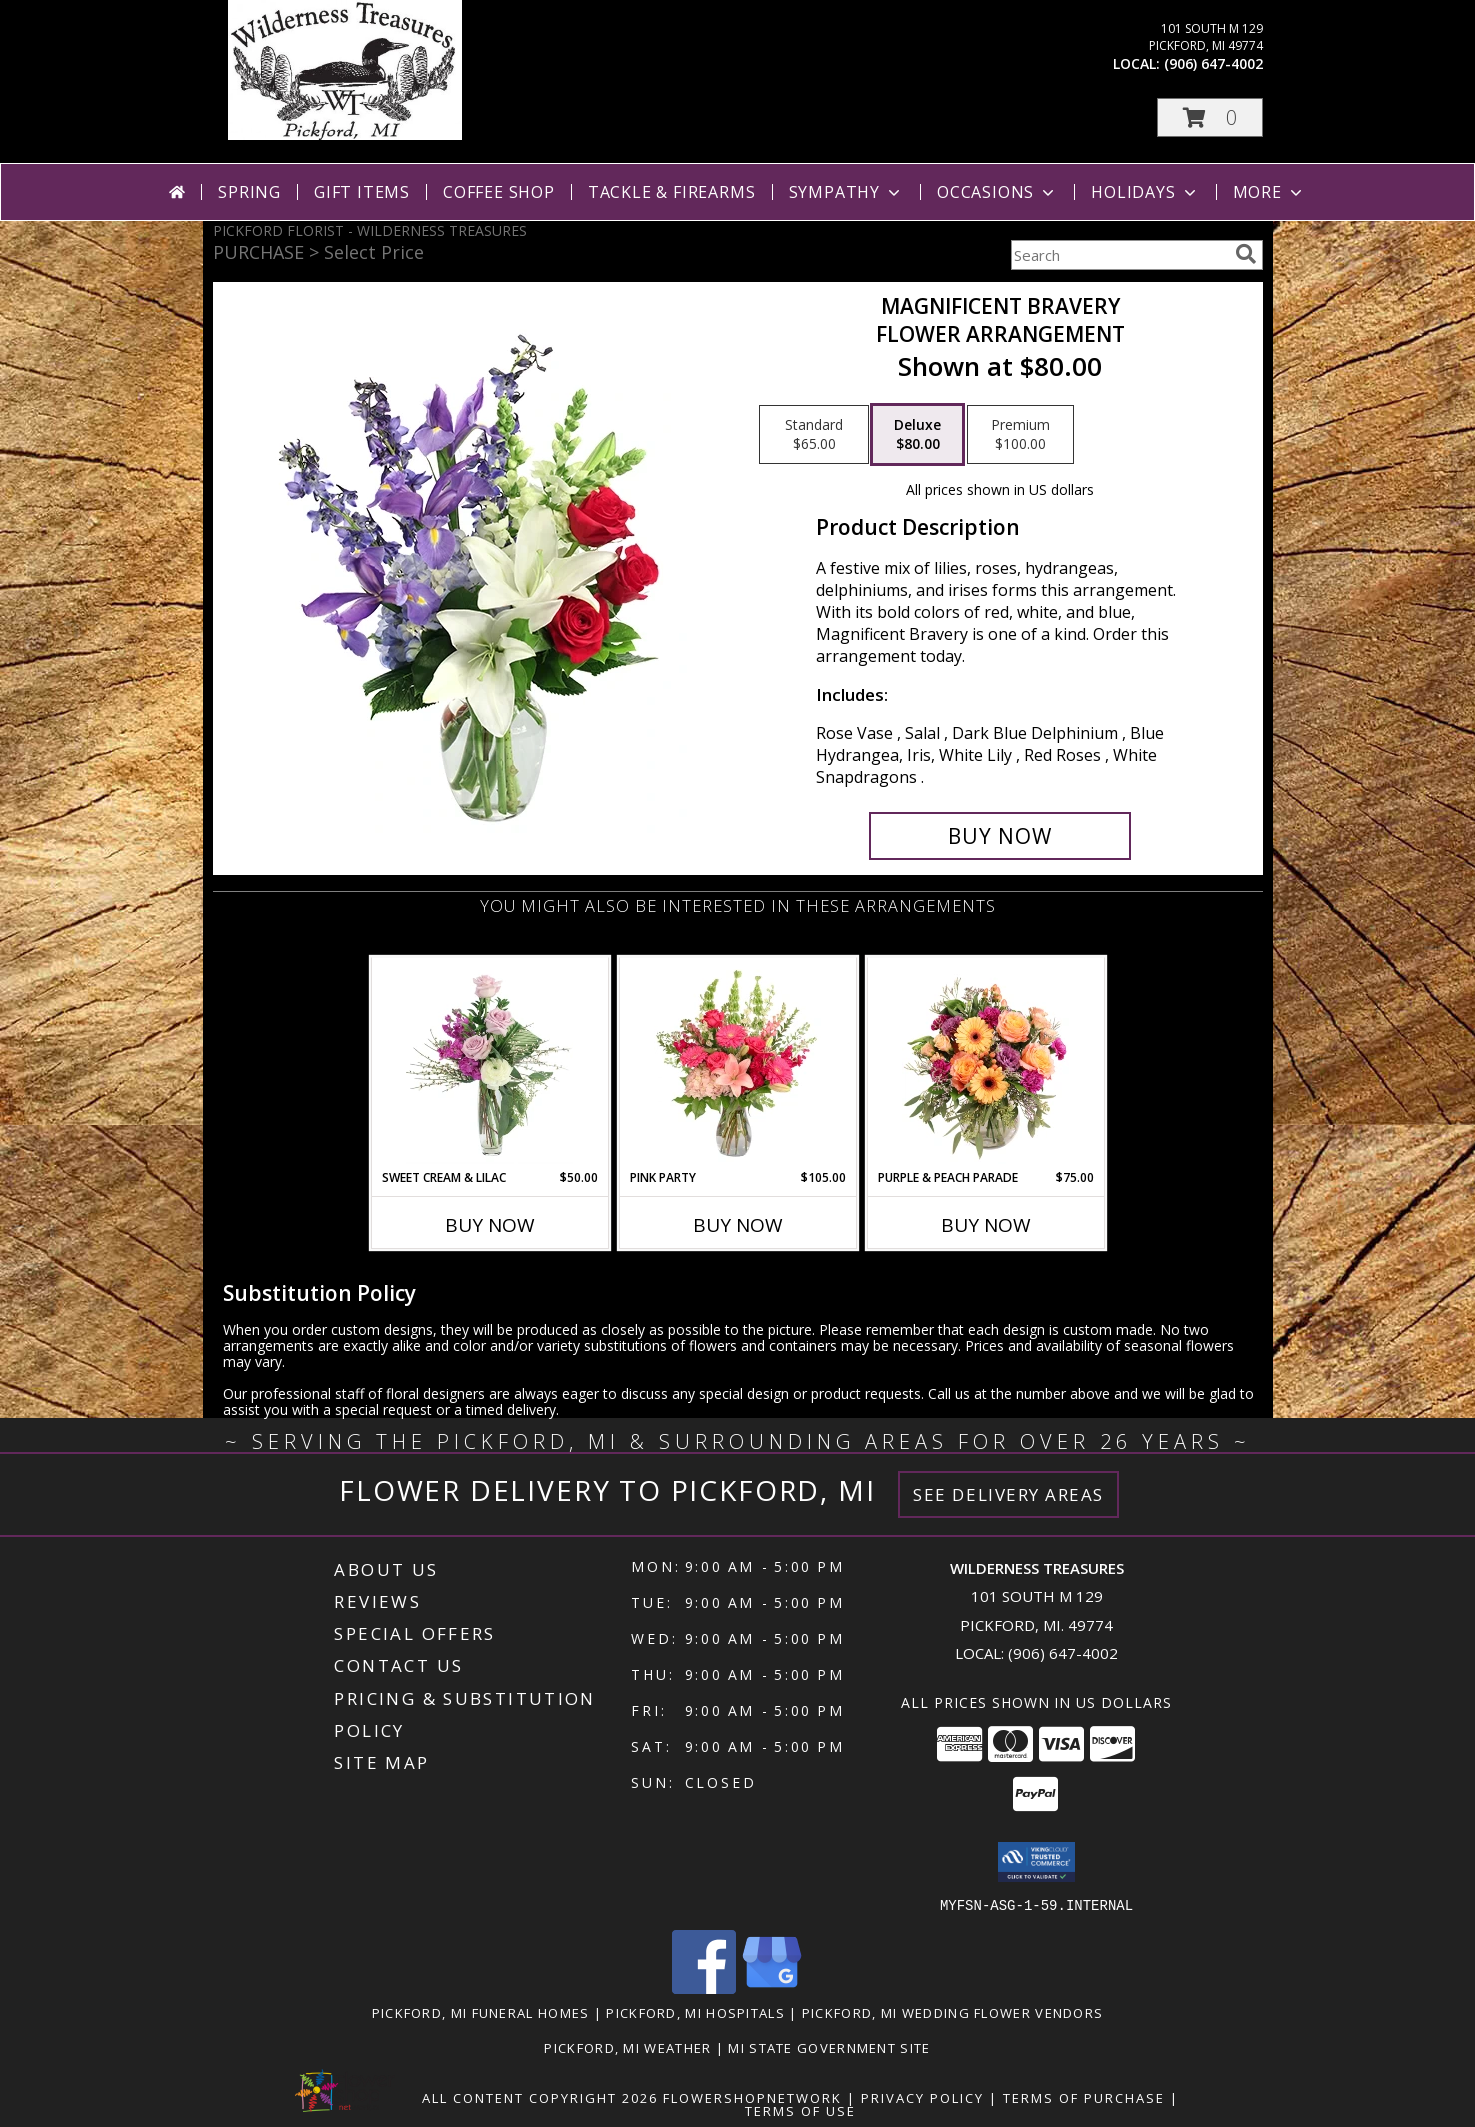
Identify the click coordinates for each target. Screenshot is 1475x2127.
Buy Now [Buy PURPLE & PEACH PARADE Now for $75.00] (986, 1225)
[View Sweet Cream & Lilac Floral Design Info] (489, 1063)
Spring (249, 192)
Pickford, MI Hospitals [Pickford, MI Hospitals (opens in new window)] (695, 2012)
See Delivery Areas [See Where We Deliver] (1008, 1494)
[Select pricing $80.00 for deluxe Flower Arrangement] (917, 435)
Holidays (1145, 192)
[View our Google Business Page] (772, 1987)
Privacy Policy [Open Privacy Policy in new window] (922, 2097)
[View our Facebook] (704, 1987)
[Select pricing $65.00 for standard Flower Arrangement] (814, 435)
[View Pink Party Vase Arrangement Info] (737, 1063)
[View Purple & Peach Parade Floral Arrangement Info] (985, 1063)
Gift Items (362, 192)
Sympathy (846, 192)
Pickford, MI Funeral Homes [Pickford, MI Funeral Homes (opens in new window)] (481, 2012)
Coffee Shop (499, 192)
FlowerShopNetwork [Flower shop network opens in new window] (752, 2097)
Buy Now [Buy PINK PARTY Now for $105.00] (738, 1225)
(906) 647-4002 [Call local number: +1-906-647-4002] (1213, 63)
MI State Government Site (829, 2047)
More (1269, 192)
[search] (1246, 254)
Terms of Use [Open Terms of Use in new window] (800, 2110)
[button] (1210, 117)
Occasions (997, 192)
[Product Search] (1119, 255)
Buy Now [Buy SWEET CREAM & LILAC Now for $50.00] (490, 1225)
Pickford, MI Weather (627, 2047)
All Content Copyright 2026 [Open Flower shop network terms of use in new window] (540, 2097)
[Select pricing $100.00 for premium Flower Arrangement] (1020, 435)
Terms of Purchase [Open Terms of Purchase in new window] (1084, 2097)
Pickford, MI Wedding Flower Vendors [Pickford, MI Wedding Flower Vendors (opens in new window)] (953, 2012)
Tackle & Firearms (672, 192)
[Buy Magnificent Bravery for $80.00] (1000, 836)
